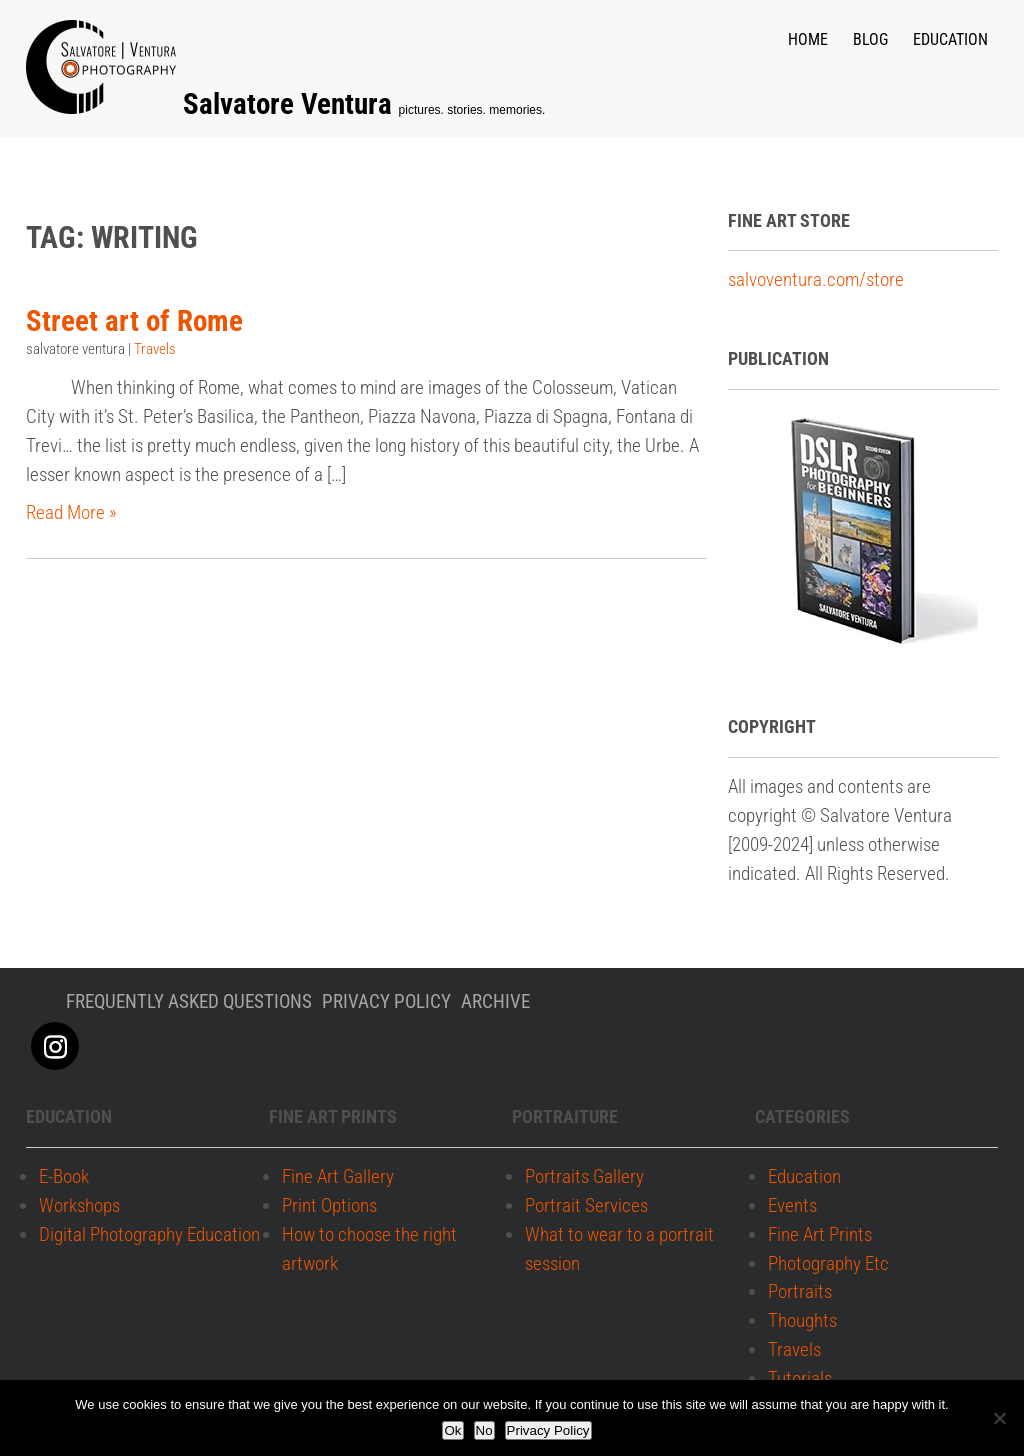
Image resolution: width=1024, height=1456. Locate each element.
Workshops (79, 1205)
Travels (155, 349)
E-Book (64, 1177)
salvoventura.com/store (816, 279)
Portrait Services (586, 1205)
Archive (495, 1001)
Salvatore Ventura (291, 104)
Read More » (71, 512)
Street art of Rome (134, 320)
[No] (999, 1418)
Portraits (800, 1292)
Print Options (329, 1205)
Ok (452, 1430)
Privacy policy (386, 1001)
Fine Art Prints (820, 1234)
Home (808, 39)
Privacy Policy (548, 1430)
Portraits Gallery (584, 1177)
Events (792, 1205)
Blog (870, 39)
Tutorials (800, 1378)
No (484, 1430)
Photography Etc (828, 1263)
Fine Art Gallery (338, 1177)
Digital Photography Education (149, 1234)
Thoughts (802, 1321)
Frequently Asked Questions (189, 1001)
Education (950, 39)
